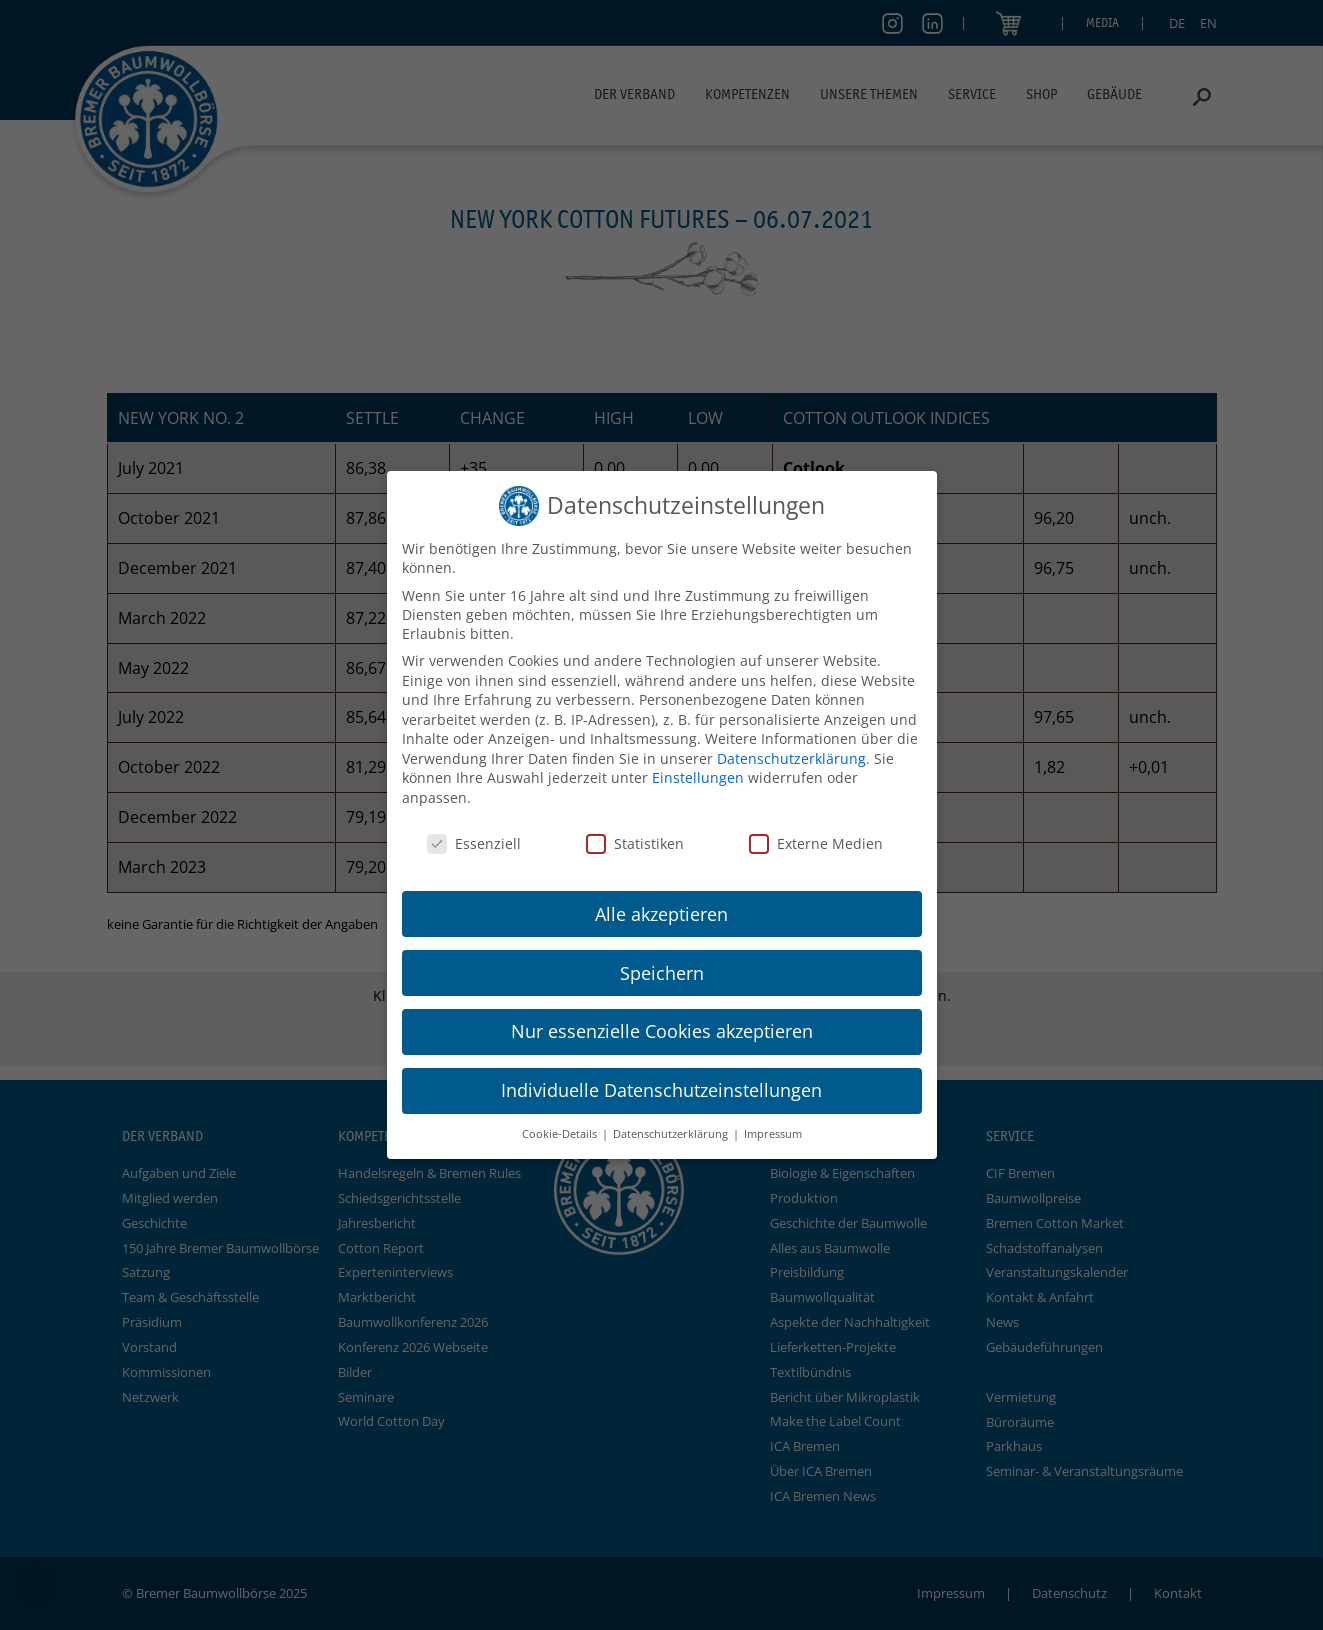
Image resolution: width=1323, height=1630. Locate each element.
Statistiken (635, 843)
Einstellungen (698, 777)
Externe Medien (816, 843)
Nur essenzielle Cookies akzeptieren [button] (662, 1031)
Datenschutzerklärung (791, 758)
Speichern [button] (662, 973)
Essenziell (474, 843)
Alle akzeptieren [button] (661, 914)
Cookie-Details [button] (561, 1134)
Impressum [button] (773, 1134)
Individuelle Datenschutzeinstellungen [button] (661, 1090)
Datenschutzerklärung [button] (672, 1134)
